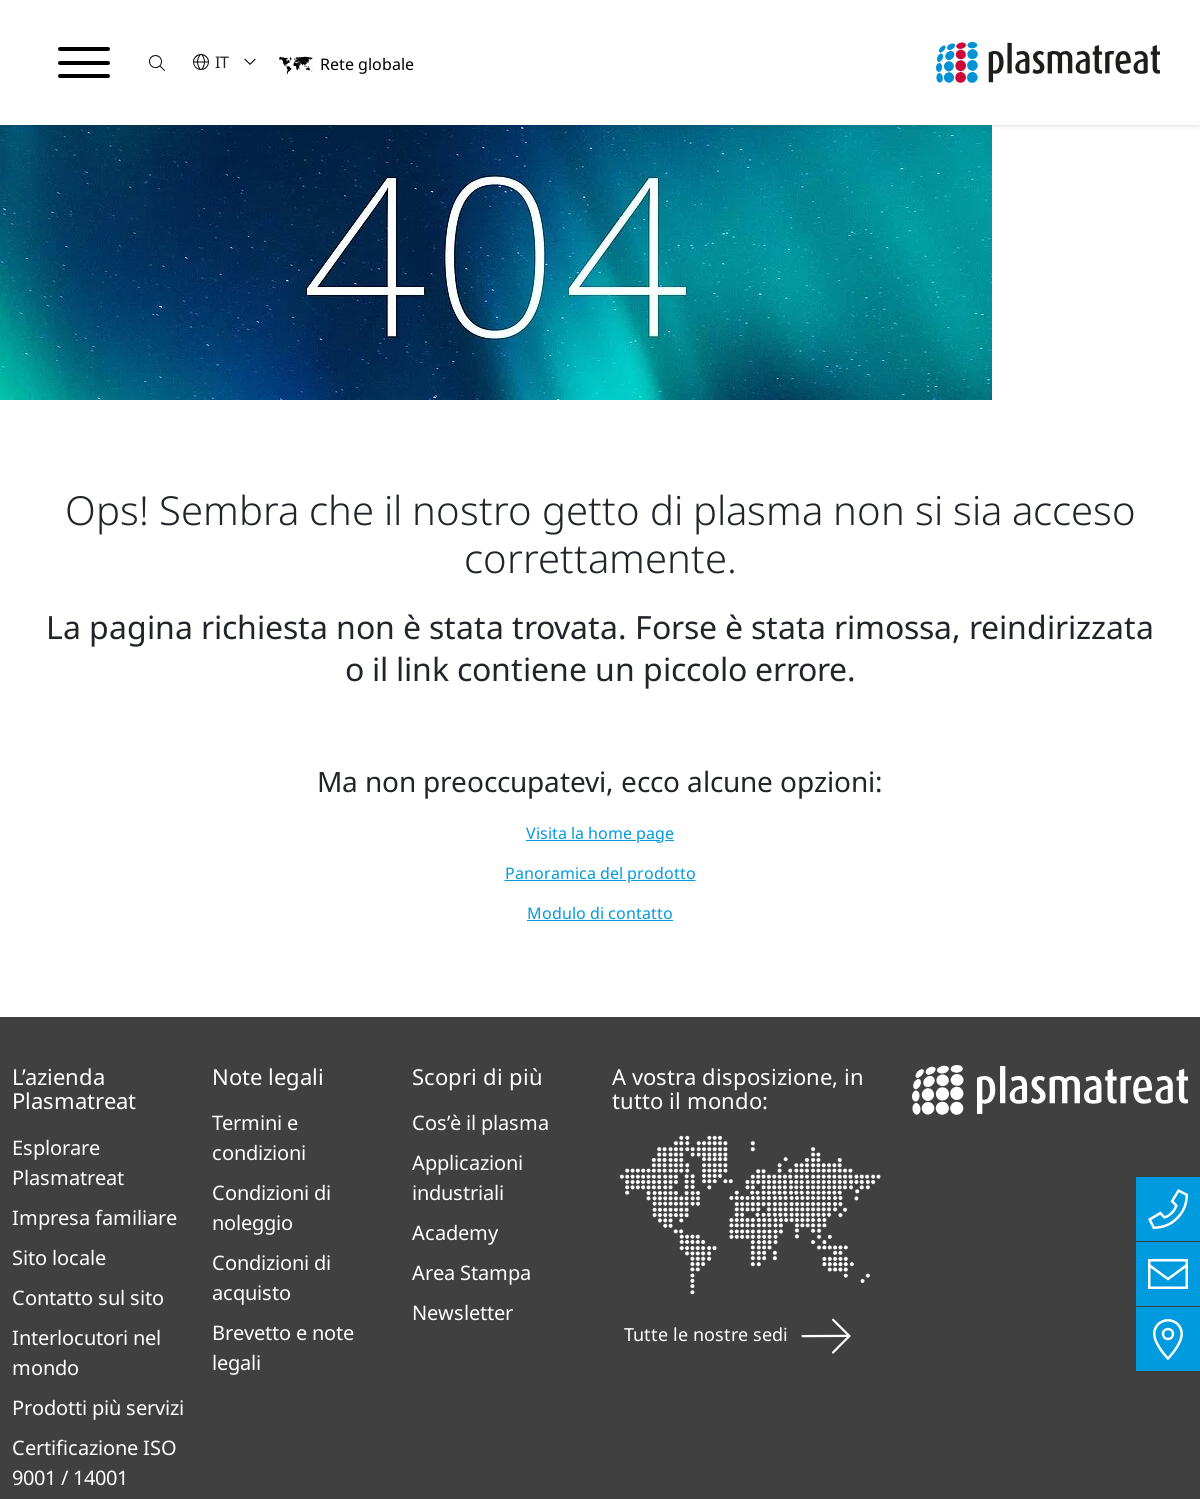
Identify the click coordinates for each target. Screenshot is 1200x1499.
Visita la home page (600, 582)
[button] (157, 62)
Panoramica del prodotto (600, 622)
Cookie (891, 1334)
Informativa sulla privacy (405, 1334)
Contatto (768, 1334)
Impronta (628, 1334)
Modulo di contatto (600, 662)
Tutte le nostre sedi (737, 1083)
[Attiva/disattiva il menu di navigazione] (84, 63)
